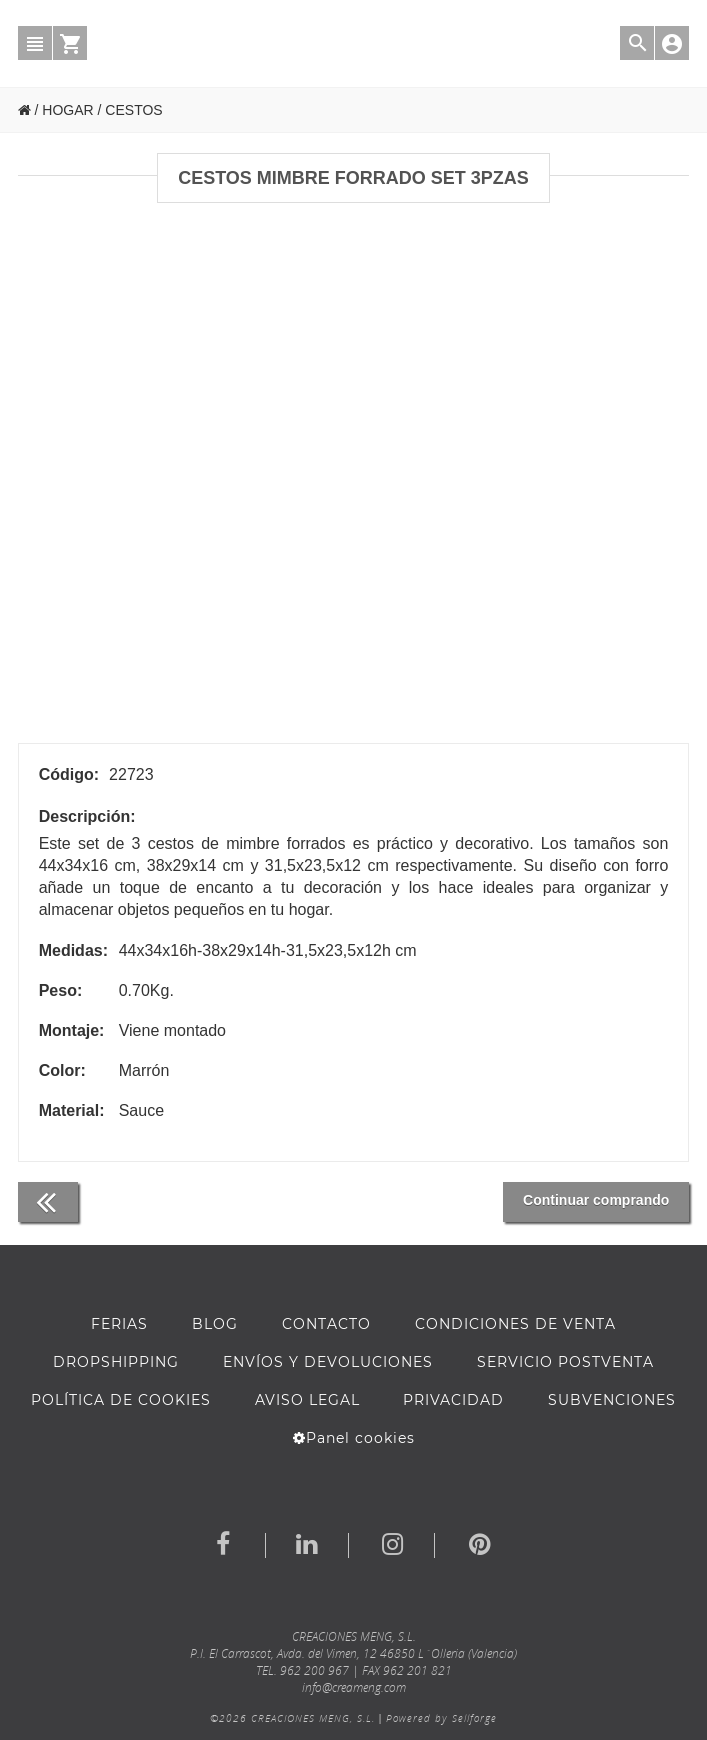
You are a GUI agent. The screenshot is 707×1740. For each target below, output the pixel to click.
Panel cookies (354, 1438)
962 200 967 (314, 1670)
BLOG (215, 1324)
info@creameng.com (354, 1687)
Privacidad (453, 1400)
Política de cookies (121, 1400)
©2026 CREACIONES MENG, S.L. (292, 1718)
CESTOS (133, 110)
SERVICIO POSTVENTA (565, 1362)
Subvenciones (612, 1400)
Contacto (326, 1324)
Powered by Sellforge (441, 1718)
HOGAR (67, 110)
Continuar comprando (596, 1200)
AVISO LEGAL (307, 1400)
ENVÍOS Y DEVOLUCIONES (328, 1362)
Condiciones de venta (515, 1324)
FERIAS (119, 1324)
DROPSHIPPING (116, 1362)
